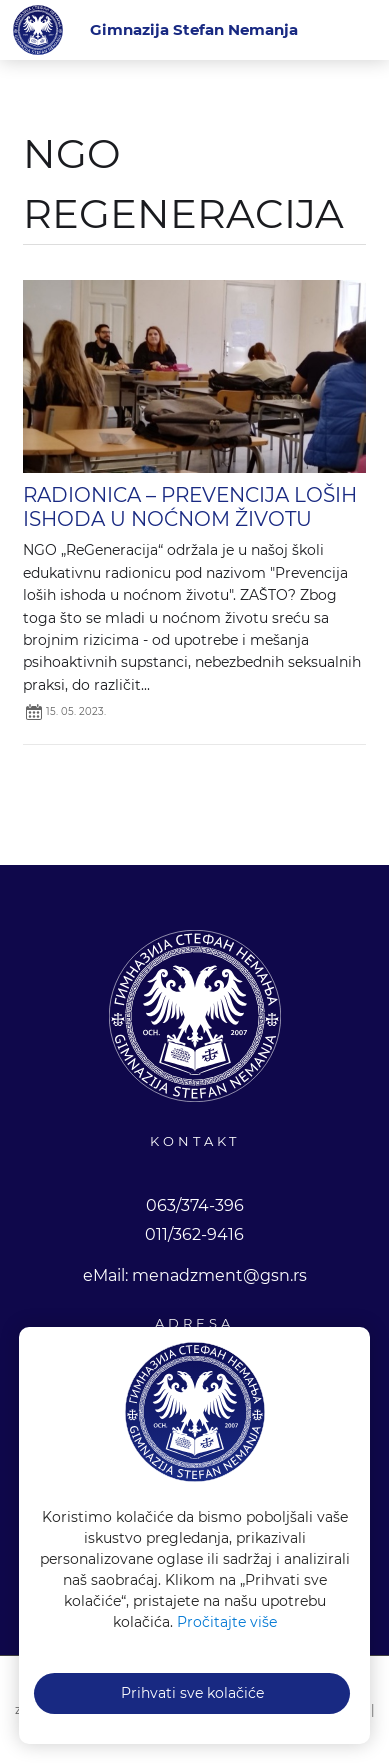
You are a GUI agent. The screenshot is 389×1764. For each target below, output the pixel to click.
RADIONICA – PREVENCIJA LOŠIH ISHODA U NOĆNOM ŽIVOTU (190, 507)
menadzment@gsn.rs (219, 1275)
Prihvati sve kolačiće (192, 1693)
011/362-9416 (194, 1234)
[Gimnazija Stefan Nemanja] (194, 29)
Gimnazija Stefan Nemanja (38, 30)
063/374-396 (195, 1205)
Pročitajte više (227, 1622)
